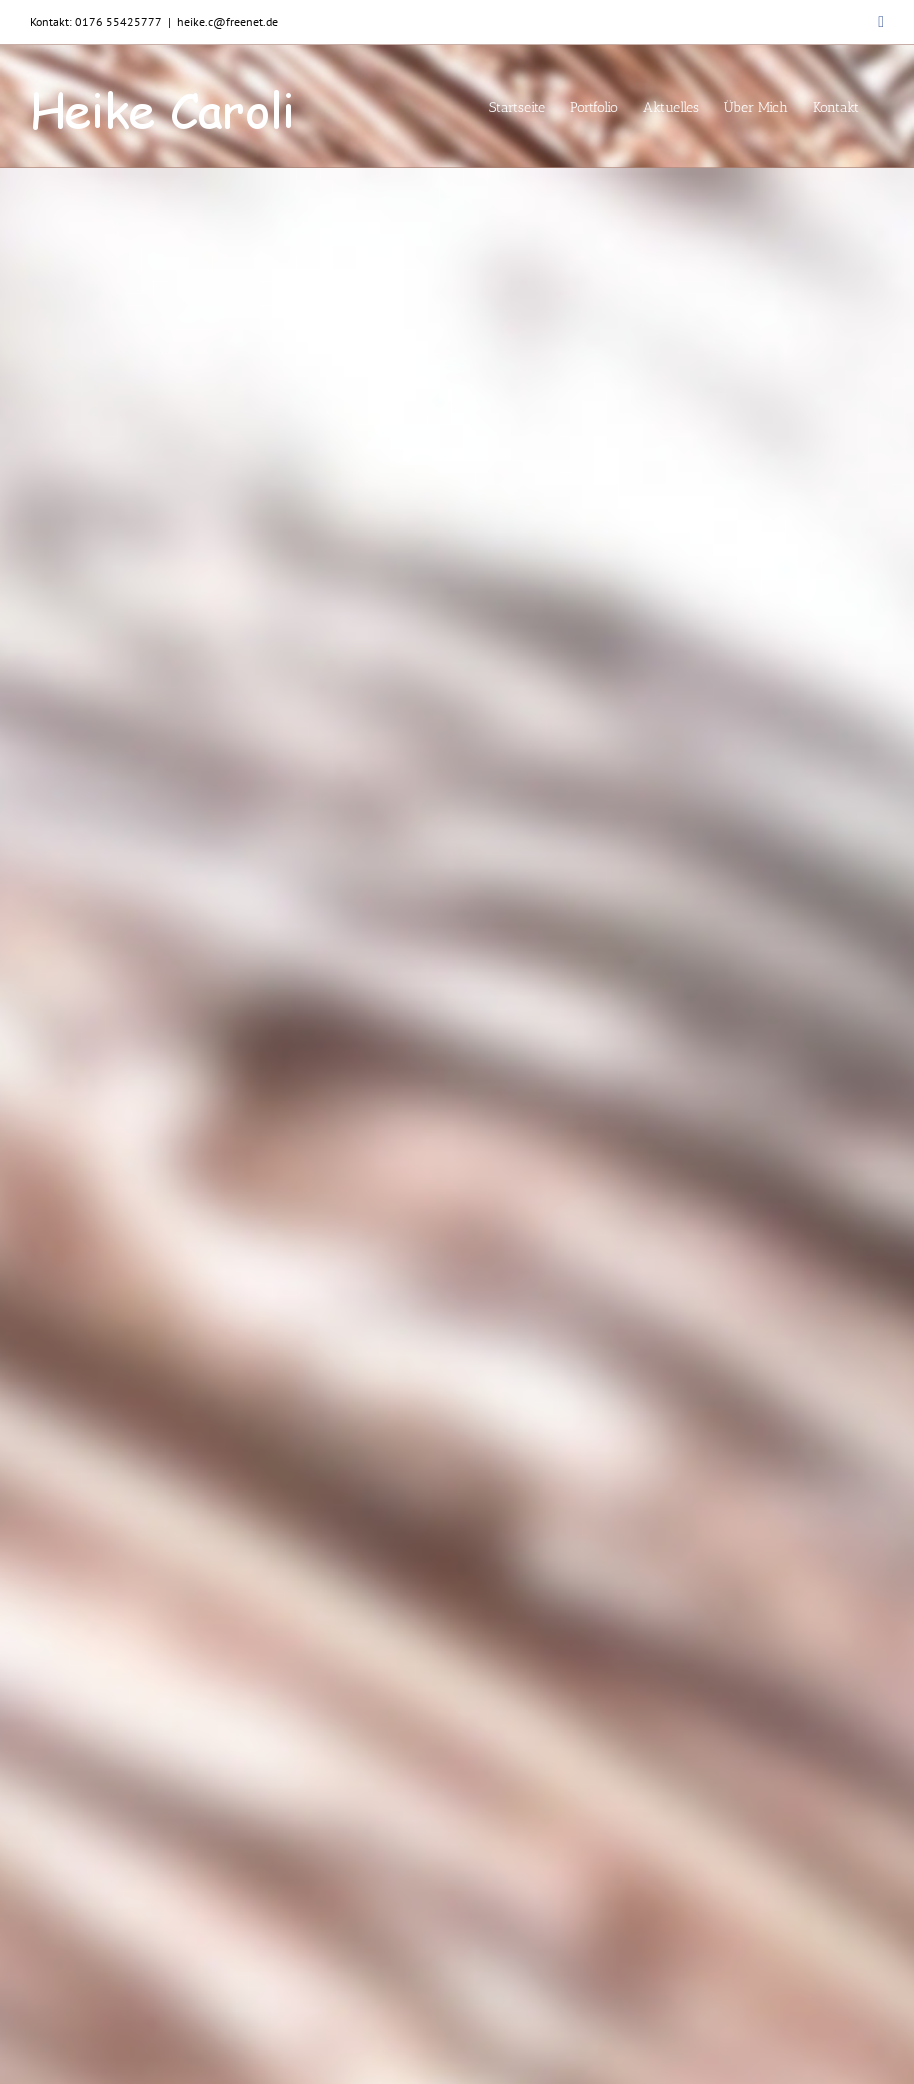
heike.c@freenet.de (227, 21)
